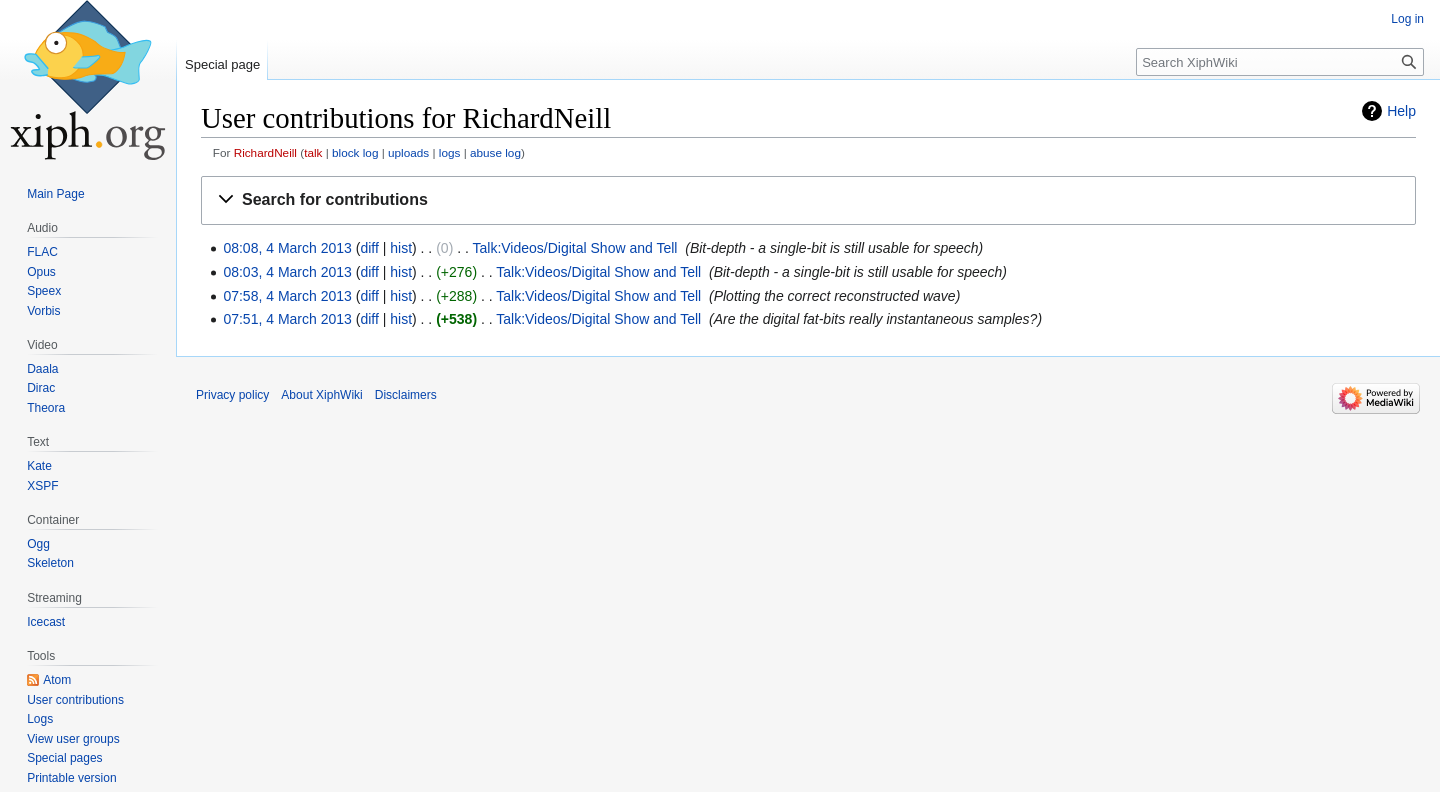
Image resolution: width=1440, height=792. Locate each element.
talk (313, 152)
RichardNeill (265, 152)
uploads (408, 152)
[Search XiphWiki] (1280, 62)
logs (450, 152)
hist (401, 248)
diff (369, 248)
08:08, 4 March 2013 (287, 248)
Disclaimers (406, 395)
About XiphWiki (321, 395)
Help (1401, 111)
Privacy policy (232, 395)
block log (355, 152)
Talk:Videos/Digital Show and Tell (575, 248)
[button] (808, 200)
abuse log (495, 152)
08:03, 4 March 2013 (287, 272)
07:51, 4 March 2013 (287, 319)
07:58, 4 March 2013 (287, 296)
